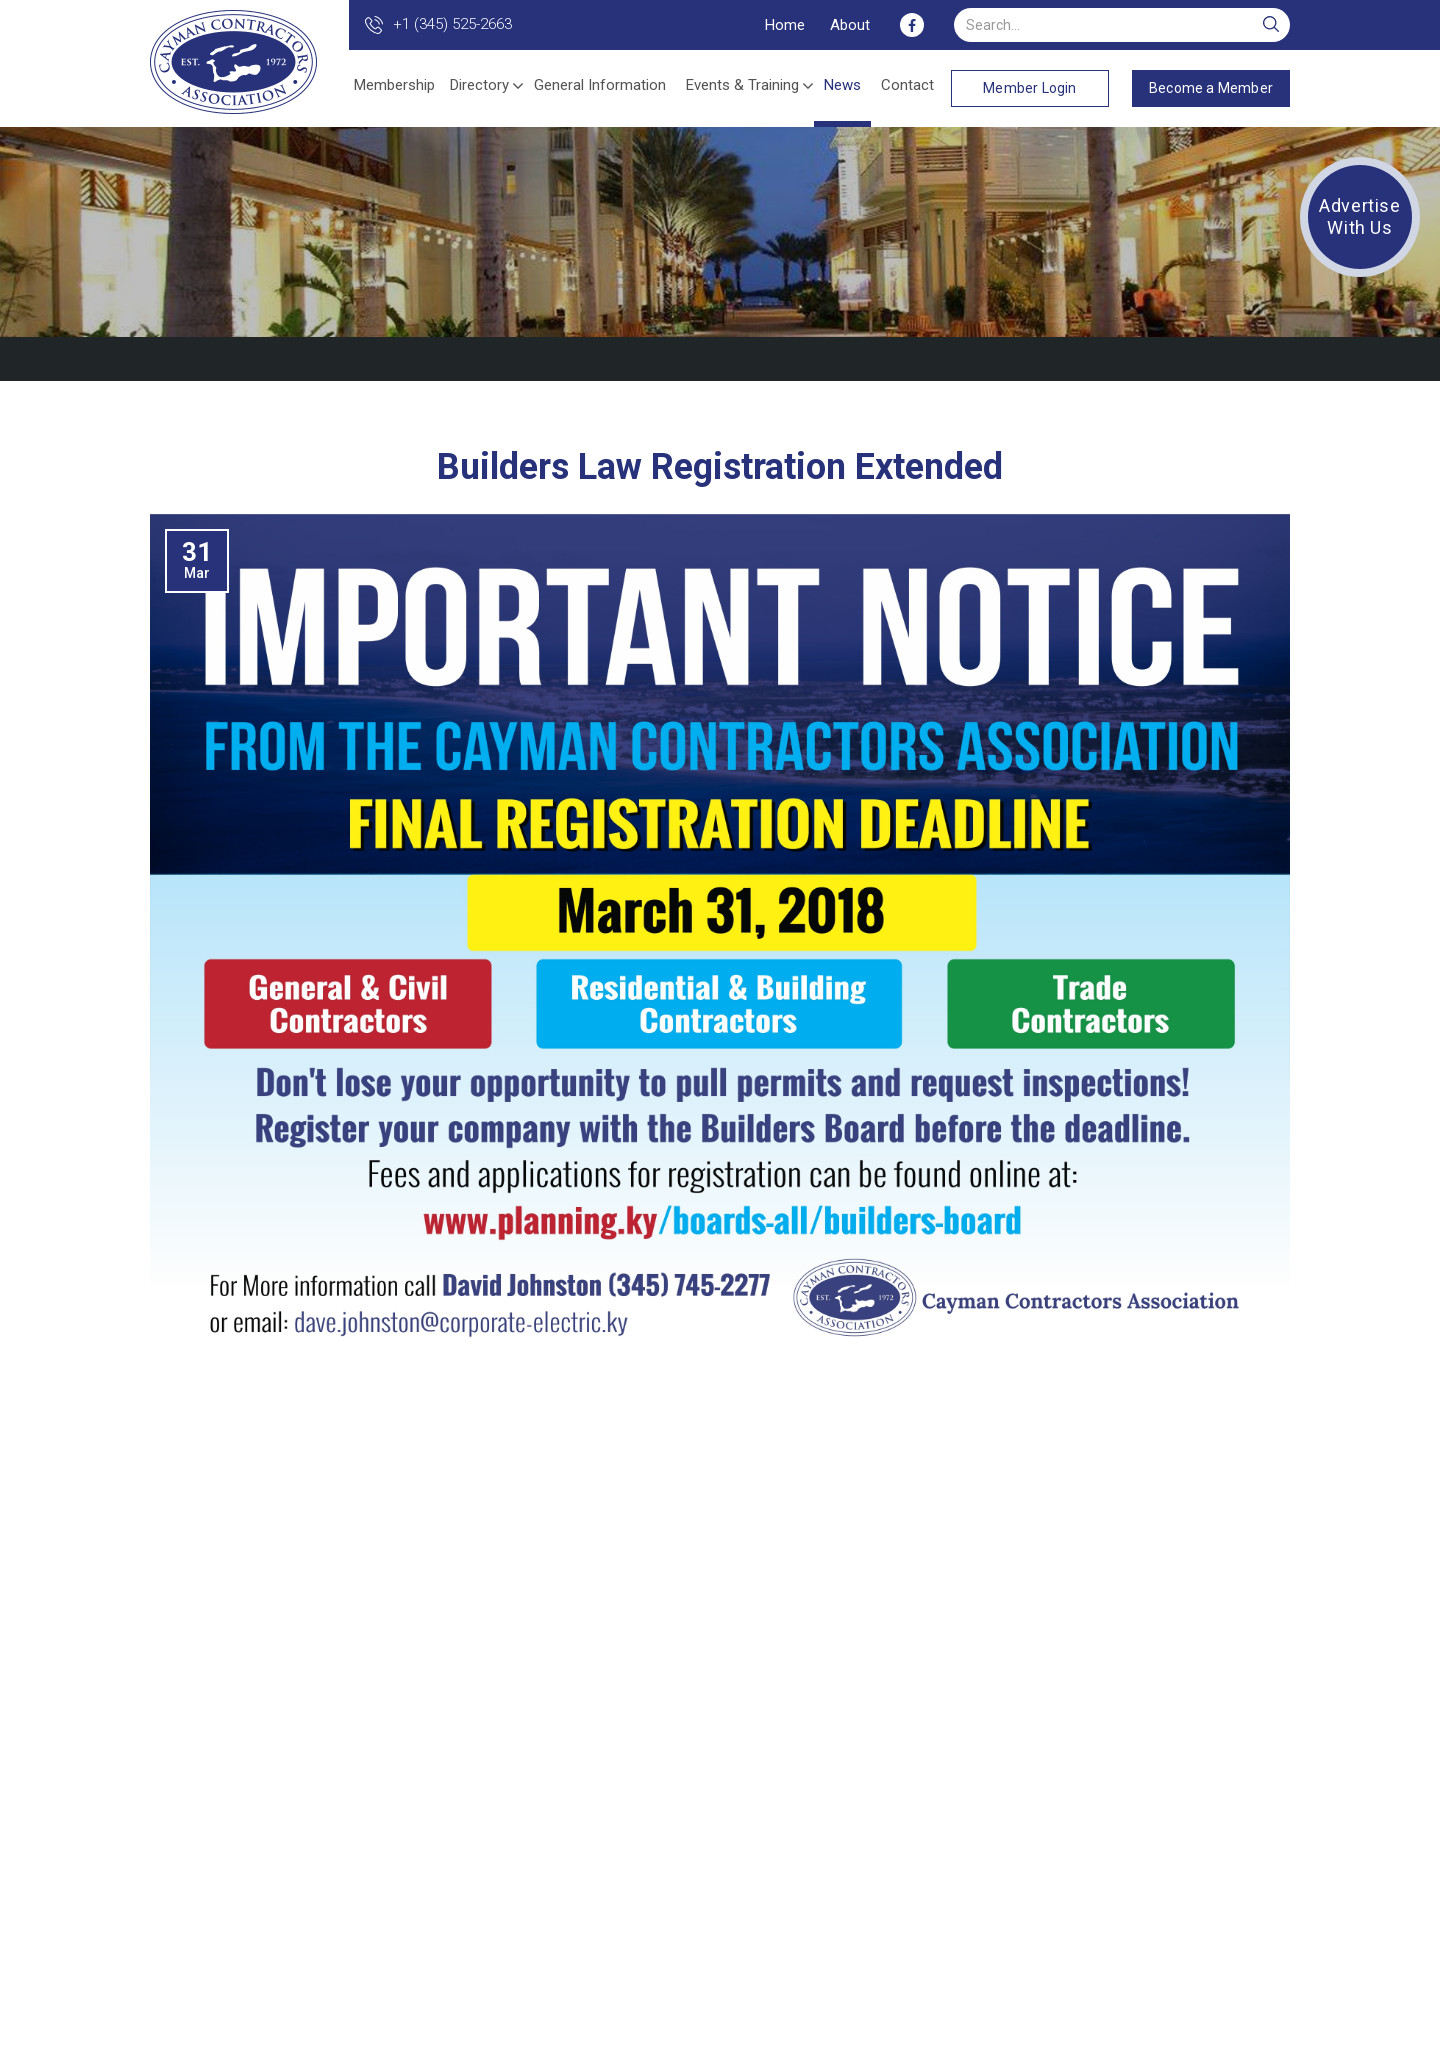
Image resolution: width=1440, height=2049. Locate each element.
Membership (394, 85)
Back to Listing (1238, 359)
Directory (479, 85)
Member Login (1029, 88)
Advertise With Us (1359, 216)
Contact (907, 85)
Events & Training (742, 85)
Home (785, 25)
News (842, 85)
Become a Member (1211, 88)
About (850, 25)
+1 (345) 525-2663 (452, 24)
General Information (600, 85)
